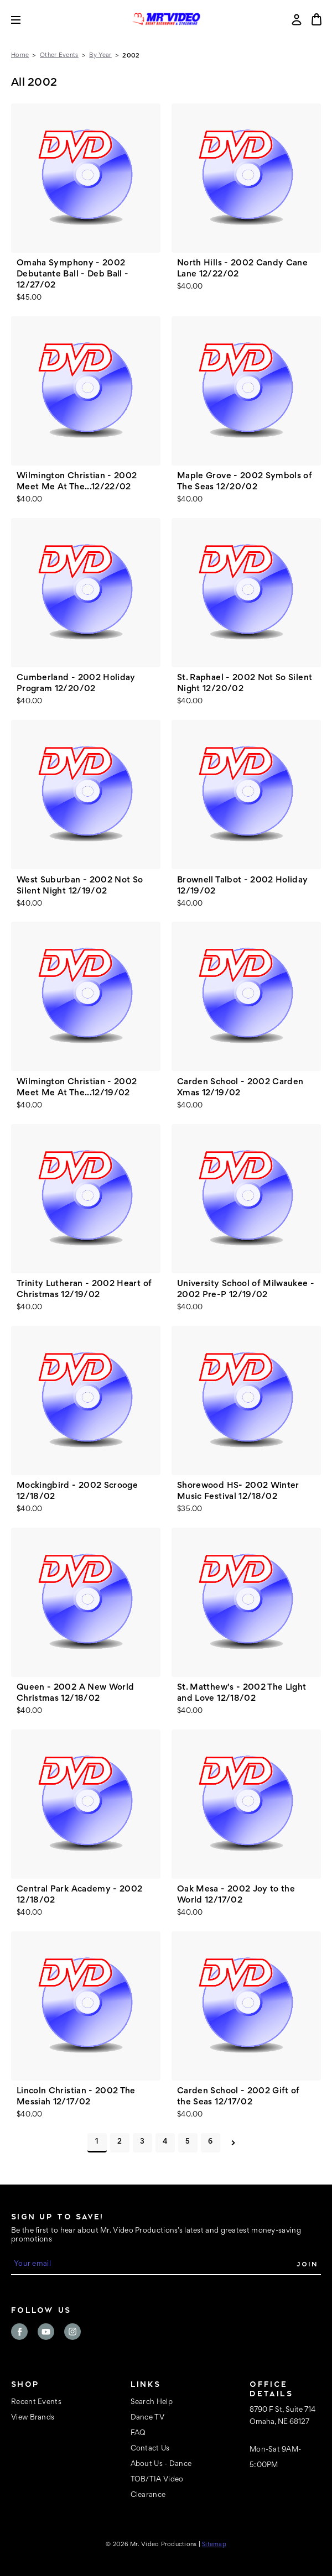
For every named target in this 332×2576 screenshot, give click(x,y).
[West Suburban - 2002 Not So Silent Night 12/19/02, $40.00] (85, 794)
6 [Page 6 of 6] (210, 2142)
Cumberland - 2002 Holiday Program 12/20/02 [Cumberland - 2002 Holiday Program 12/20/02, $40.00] (76, 683)
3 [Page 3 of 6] (142, 2142)
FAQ (138, 2433)
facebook (19, 2331)
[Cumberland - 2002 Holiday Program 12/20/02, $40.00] (85, 592)
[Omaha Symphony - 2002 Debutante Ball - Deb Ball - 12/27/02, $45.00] (85, 178)
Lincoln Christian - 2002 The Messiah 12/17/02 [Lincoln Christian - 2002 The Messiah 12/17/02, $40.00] (76, 2096)
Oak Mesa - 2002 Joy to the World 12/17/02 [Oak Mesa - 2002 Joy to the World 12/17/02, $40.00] (236, 1894)
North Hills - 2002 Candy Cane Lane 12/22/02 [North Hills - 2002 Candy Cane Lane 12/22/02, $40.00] (242, 268)
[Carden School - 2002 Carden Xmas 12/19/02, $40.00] (246, 996)
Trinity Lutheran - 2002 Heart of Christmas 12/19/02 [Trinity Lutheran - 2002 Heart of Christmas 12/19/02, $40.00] (84, 1289)
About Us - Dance (161, 2464)
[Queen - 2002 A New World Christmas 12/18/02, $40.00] (85, 1602)
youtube (46, 2331)
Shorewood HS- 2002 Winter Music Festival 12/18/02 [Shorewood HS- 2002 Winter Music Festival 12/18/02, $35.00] (238, 1491)
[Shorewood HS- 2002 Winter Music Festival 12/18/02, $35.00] (246, 1400)
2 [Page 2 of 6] (119, 2142)
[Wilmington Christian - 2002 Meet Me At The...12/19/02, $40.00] (85, 996)
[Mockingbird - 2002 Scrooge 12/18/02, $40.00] (85, 1400)
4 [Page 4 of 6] (165, 2142)
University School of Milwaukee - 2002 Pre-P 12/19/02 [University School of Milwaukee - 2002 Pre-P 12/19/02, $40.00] (245, 1289)
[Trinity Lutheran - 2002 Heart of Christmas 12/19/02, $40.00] (85, 1198)
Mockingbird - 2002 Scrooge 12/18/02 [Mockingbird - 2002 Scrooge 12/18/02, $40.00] (77, 1491)
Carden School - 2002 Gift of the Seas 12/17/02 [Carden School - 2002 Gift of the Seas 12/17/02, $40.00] (238, 2096)
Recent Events (36, 2402)
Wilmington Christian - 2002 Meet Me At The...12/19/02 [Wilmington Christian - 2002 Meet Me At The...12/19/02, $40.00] (77, 1087)
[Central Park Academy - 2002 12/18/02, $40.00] (85, 1804)
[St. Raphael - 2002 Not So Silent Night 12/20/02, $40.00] (246, 592)
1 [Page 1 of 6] (96, 2142)
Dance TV (147, 2418)
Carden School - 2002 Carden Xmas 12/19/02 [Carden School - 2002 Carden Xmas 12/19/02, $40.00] (240, 1087)
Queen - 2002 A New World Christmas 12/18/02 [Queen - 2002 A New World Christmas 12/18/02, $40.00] (75, 1693)
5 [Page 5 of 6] (187, 2142)
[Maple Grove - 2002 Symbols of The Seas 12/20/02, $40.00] (246, 391)
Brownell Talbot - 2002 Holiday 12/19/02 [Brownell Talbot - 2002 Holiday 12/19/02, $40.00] (242, 885)
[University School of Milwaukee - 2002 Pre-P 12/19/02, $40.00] (246, 1198)
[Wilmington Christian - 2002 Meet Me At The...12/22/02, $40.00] (85, 391)
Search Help (152, 2402)
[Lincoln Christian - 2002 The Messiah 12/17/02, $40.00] (85, 2006)
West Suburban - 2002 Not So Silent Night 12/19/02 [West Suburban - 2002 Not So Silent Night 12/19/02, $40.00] (80, 885)
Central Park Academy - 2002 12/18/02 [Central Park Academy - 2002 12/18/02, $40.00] (79, 1894)
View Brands (32, 2418)
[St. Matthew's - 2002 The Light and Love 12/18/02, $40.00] (246, 1602)
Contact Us (150, 2449)
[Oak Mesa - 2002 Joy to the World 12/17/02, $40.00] (246, 1804)
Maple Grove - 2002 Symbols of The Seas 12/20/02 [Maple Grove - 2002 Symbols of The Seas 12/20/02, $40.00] (244, 481)
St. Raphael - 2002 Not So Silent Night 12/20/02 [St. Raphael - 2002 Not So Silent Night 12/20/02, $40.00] (244, 683)
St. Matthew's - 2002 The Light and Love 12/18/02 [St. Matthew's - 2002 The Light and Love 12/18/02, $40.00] (242, 1693)
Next (233, 2142)
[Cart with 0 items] (316, 19)
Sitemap (214, 2544)
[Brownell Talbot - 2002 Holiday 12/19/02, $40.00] (246, 794)
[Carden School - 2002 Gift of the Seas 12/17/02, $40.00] (246, 2006)
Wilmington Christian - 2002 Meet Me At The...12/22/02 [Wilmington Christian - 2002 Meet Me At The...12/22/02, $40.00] (77, 481)
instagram (72, 2331)
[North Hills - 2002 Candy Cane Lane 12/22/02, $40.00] (246, 178)
